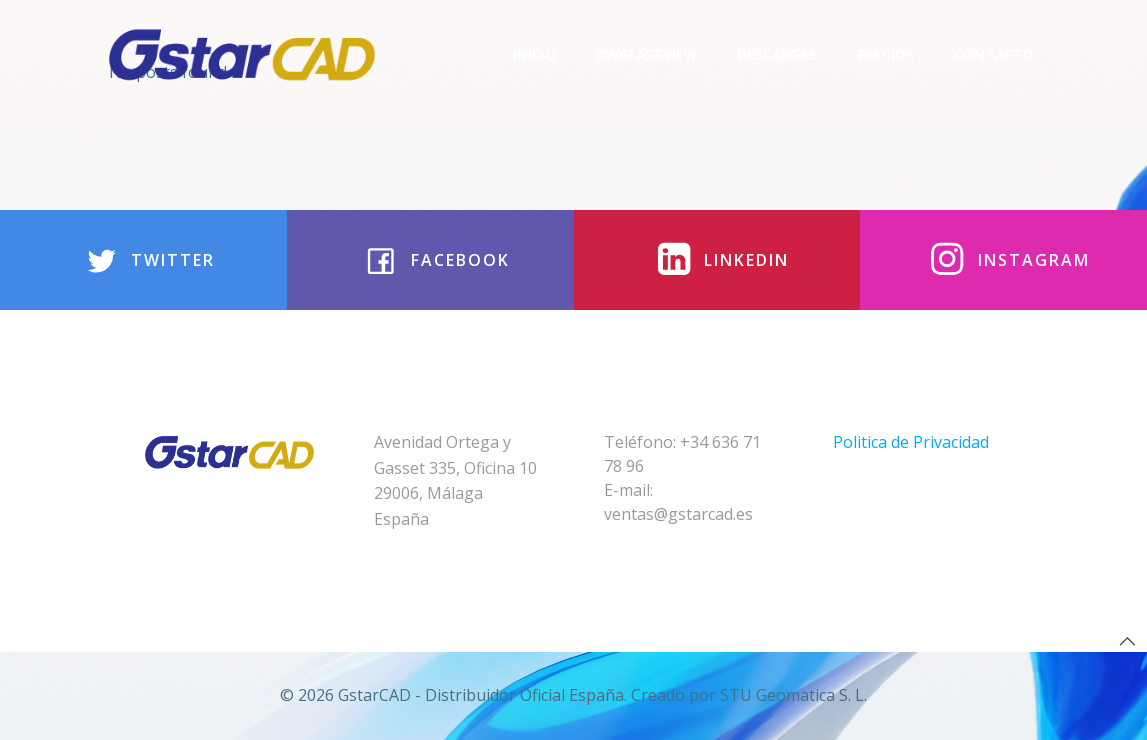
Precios (885, 54)
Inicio (534, 54)
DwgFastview (646, 54)
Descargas (777, 54)
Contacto (994, 54)
